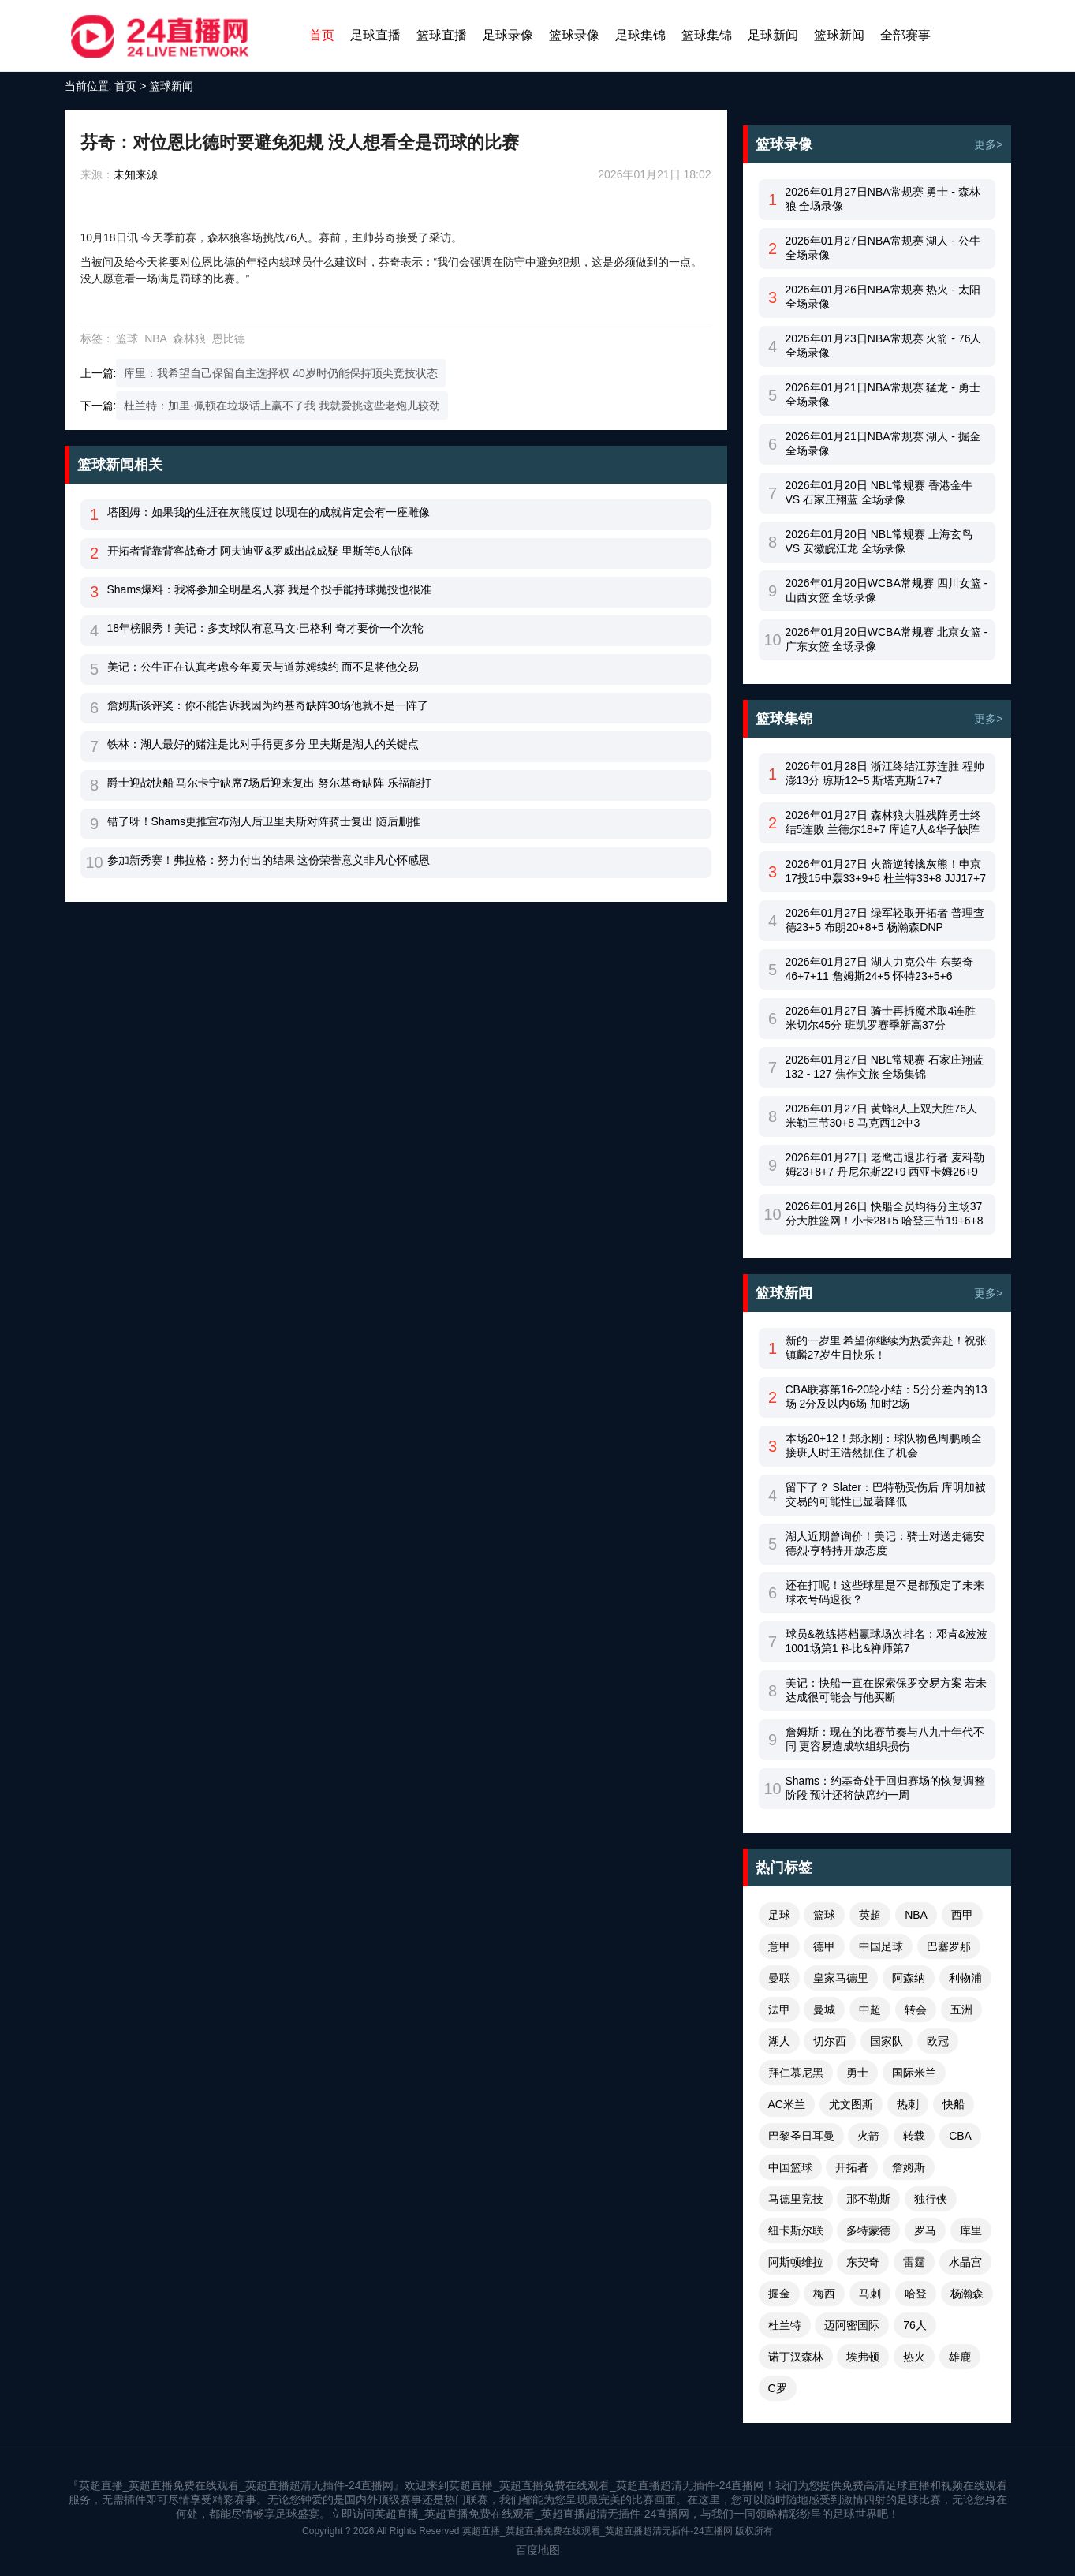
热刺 (908, 2104)
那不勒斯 (868, 2199)
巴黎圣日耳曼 (801, 2135)
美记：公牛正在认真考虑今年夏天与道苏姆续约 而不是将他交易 (263, 666)
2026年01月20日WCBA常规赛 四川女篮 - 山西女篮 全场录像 (887, 590)
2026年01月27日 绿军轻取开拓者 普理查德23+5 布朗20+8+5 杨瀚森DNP (885, 920)
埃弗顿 (862, 2356)
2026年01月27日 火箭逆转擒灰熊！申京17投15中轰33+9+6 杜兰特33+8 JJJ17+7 (886, 871)
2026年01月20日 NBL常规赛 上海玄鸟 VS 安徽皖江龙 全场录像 (879, 541)
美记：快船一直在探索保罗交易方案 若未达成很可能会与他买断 (886, 1690)
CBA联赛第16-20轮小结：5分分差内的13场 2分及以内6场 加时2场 (886, 1396)
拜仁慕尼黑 (795, 2072)
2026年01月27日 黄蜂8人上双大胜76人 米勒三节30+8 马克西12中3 (882, 1115)
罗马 (925, 2230)
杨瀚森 (967, 2293)
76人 (915, 2325)
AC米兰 (786, 2104)
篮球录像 (574, 35)
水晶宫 (965, 2262)
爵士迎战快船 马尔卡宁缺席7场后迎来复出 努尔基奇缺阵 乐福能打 (269, 782)
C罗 (777, 2388)
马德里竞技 (795, 2199)
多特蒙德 (868, 2230)
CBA (960, 2135)
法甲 (779, 2009)
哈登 (916, 2293)
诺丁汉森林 (795, 2356)
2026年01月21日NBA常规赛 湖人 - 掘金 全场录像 (883, 443)
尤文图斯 (851, 2104)
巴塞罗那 (949, 1946)
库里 (971, 2230)
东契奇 (862, 2262)
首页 (321, 35)
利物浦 (965, 1978)
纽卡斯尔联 (795, 2230)
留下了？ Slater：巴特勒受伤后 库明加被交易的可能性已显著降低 (886, 1494)
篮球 (127, 338)
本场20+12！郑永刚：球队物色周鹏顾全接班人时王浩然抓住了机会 (884, 1445)
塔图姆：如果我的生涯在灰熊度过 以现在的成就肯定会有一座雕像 (269, 512)
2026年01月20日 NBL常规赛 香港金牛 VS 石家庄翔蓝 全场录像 (879, 492)
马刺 (870, 2293)
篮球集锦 (706, 35)
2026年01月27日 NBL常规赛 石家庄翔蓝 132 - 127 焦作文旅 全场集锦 (885, 1066)
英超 (870, 1915)
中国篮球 (790, 2167)
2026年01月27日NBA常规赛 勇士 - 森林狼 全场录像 (883, 198)
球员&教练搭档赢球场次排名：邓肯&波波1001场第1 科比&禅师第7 (887, 1641)
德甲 (824, 1946)
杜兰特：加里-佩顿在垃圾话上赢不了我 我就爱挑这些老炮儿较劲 (282, 405)
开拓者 (851, 2167)
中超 (870, 2009)
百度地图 (538, 2550)
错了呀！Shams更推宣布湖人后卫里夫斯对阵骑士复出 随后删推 (263, 821)
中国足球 (881, 1946)
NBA (155, 338)
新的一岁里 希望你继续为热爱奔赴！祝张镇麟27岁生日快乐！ (886, 1347)
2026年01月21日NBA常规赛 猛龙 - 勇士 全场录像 (883, 394)
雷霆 (914, 2262)
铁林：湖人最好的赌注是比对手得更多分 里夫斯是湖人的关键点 (263, 744)
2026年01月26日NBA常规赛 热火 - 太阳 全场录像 (883, 296)
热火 (914, 2356)
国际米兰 (914, 2072)
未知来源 (136, 174)
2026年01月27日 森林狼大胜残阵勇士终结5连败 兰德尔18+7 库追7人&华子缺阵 (883, 822)
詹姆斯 (908, 2167)
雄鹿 (960, 2356)
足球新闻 (773, 35)
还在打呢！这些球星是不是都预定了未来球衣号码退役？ (885, 1592)
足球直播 (375, 35)
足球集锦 (640, 35)
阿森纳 (908, 1978)
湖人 (779, 2041)
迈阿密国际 (851, 2325)
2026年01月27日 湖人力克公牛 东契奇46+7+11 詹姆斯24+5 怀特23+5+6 (879, 968)
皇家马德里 (840, 1978)
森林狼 (189, 338)
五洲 (961, 2009)
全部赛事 (905, 35)
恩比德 (228, 338)
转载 (914, 2135)
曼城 (824, 2009)
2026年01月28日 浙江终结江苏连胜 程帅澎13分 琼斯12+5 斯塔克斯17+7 (885, 773)
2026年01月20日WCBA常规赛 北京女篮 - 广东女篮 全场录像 (887, 639)
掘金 (779, 2293)
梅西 (824, 2293)
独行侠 (930, 2199)
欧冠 (938, 2041)
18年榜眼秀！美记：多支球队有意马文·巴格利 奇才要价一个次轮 (265, 628)
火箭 (868, 2135)
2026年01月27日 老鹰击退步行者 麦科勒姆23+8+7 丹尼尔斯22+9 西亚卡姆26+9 (885, 1164)
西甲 (962, 1915)
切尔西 (829, 2041)
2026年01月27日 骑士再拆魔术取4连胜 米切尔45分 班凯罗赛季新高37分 (881, 1017)
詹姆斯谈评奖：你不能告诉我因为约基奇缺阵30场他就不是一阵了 (268, 705)
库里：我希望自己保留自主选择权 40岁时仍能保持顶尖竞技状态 (280, 373)
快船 (953, 2104)
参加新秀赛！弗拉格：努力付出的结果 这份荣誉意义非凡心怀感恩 (269, 860)
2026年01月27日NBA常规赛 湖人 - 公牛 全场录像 (883, 247)
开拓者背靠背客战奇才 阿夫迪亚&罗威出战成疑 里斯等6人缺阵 (260, 550)
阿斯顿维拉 (795, 2262)
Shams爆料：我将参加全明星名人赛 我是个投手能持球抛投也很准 (269, 589)
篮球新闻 (839, 35)
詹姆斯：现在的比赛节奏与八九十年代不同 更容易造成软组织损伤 (885, 1738)
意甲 (779, 1946)
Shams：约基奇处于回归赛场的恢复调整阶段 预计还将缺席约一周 (886, 1787)
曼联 (779, 1978)
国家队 (886, 2041)
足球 (779, 1915)
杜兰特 (784, 2325)
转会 (916, 2009)
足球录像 (508, 35)
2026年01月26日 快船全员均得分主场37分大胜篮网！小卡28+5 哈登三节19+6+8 (885, 1213)
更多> (988, 144)
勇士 (857, 2072)
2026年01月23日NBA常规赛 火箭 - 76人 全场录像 (884, 345)
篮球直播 (441, 35)
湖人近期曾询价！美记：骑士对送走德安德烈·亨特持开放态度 (885, 1543)
